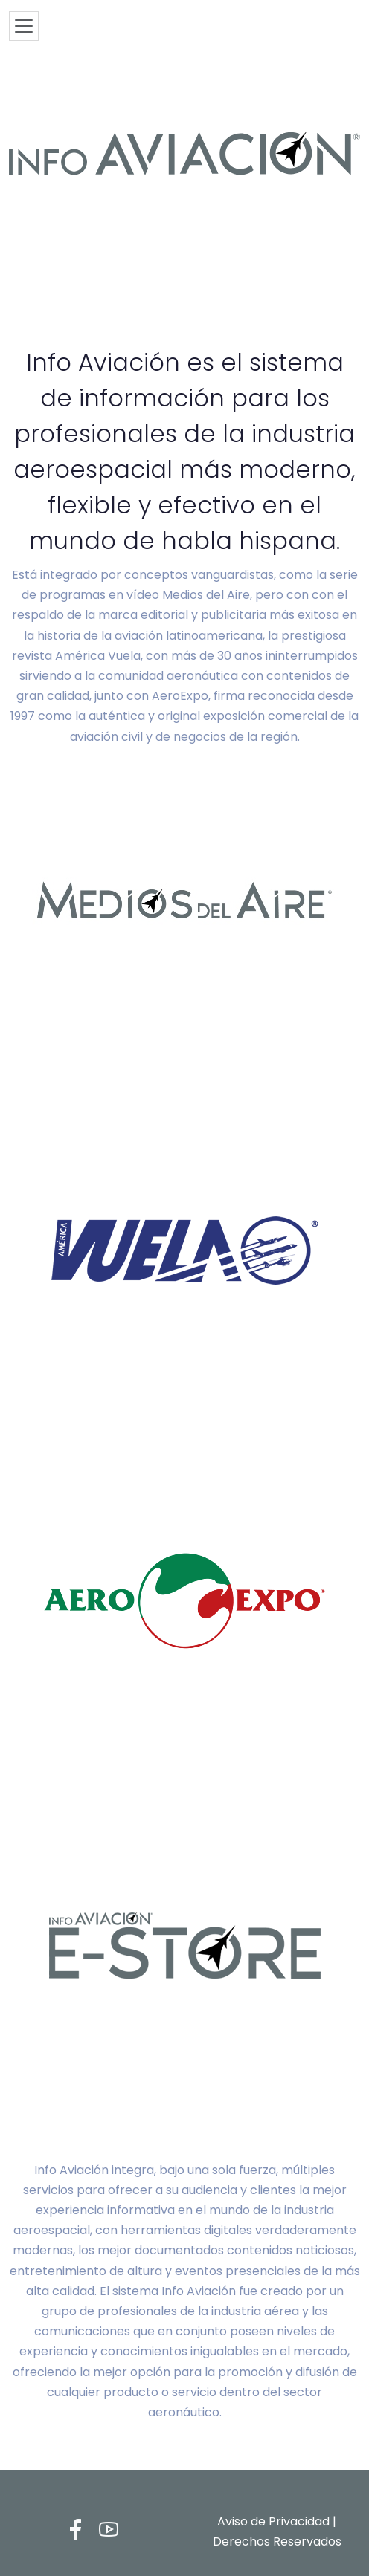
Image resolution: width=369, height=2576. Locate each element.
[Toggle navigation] (24, 26)
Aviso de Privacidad (273, 2521)
